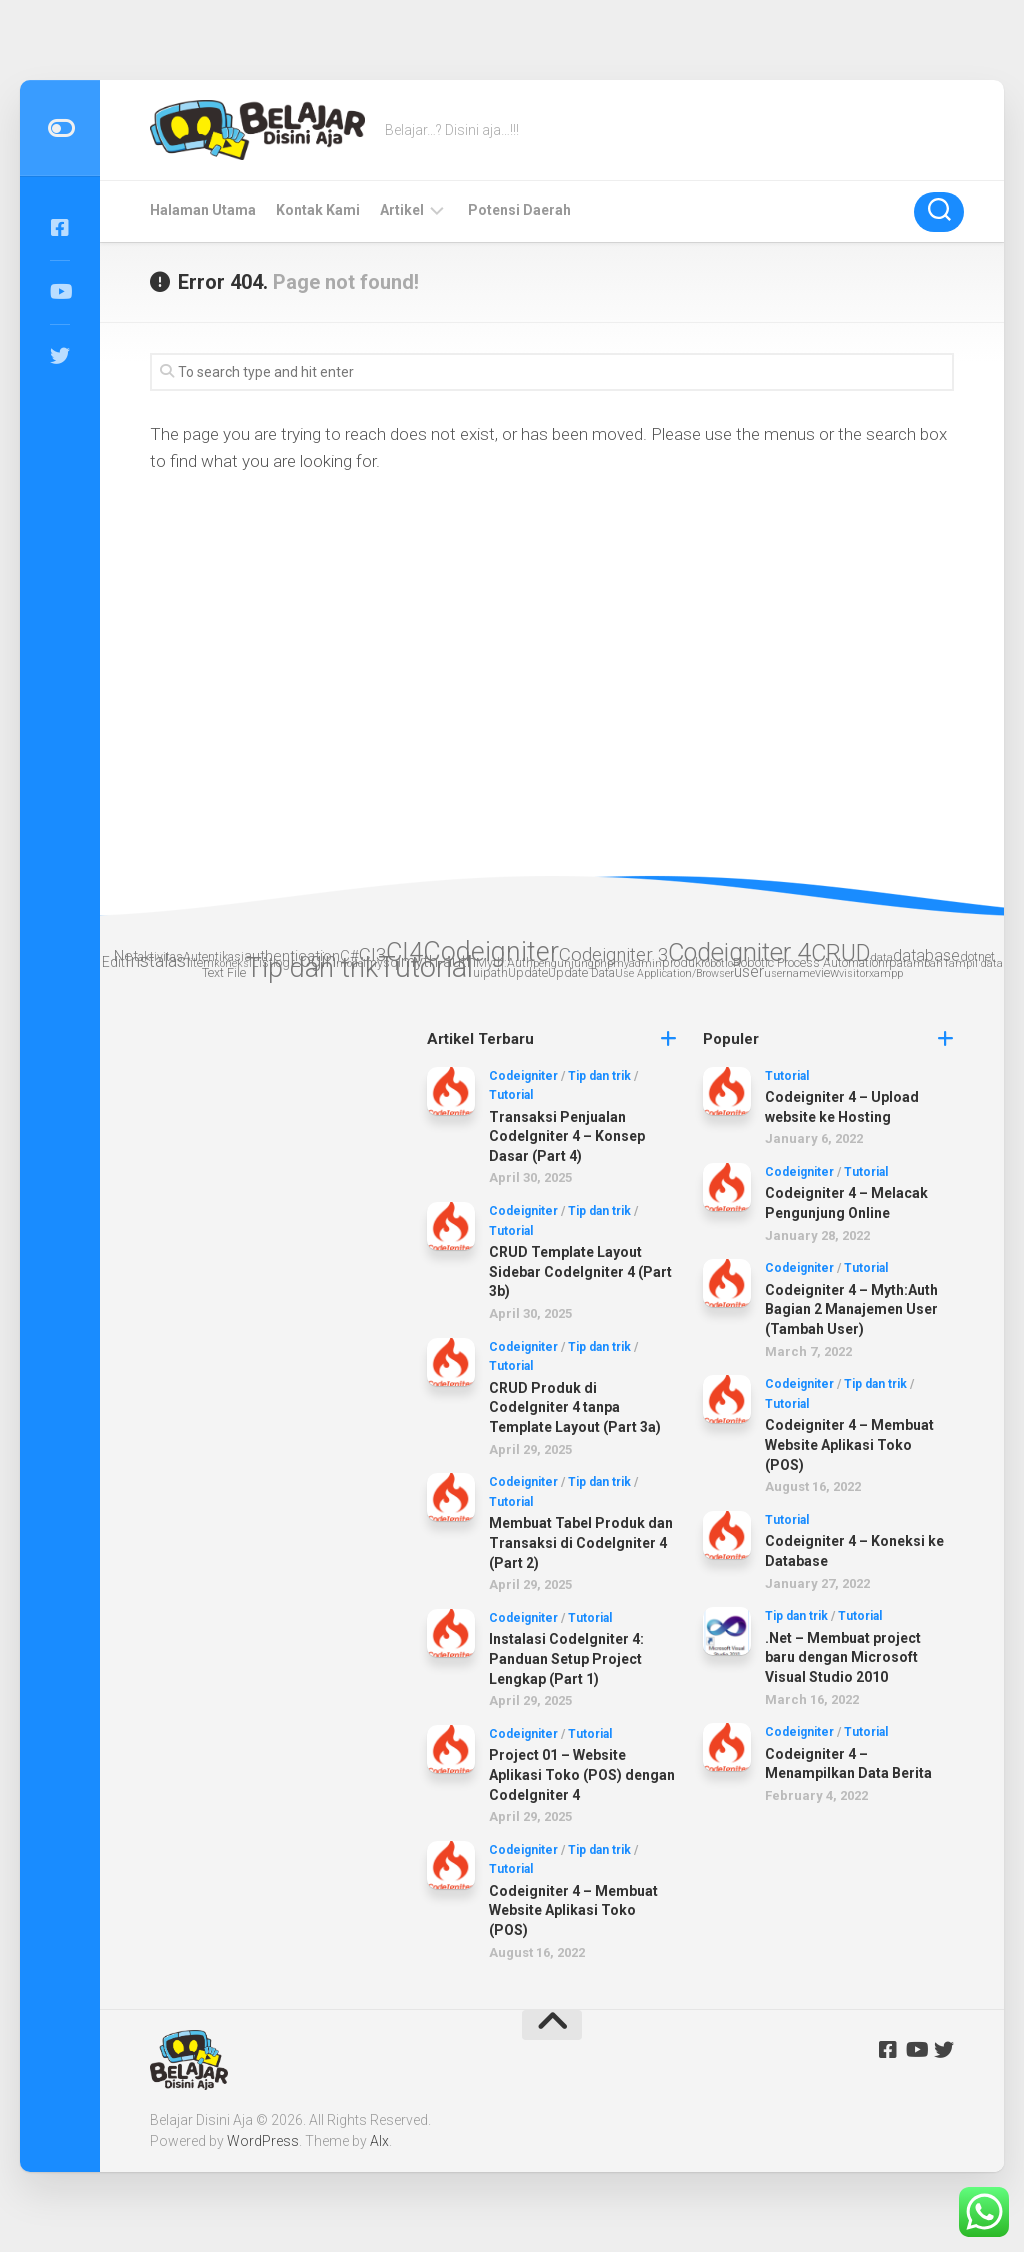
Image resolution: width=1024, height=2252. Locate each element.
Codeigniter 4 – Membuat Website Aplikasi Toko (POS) (573, 1910)
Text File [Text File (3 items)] (224, 972)
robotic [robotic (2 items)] (717, 963)
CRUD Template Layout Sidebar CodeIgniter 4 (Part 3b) (580, 1271)
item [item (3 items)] (202, 962)
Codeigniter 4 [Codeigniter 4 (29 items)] (739, 952)
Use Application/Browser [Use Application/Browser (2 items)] (674, 973)
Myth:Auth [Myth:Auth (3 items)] (504, 962)
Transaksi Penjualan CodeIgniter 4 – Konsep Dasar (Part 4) (567, 1136)
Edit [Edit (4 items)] (113, 962)
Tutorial (511, 1095)
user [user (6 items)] (749, 971)
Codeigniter (523, 1076)
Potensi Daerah (519, 210)
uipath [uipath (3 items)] (490, 972)
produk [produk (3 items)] (681, 962)
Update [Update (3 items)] (528, 972)
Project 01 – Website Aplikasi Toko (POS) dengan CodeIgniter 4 (582, 1774)
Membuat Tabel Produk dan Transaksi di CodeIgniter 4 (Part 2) (581, 1542)
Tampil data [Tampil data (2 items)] (973, 963)
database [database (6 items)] (926, 955)
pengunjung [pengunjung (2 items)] (563, 963)
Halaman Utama (203, 210)
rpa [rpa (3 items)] (894, 962)
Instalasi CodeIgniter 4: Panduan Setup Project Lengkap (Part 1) (566, 1658)
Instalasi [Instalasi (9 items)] (157, 960)
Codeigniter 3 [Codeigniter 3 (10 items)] (613, 955)
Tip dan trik (599, 1076)
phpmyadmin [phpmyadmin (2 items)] (628, 963)
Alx (379, 2141)
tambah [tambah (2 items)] (923, 963)
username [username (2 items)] (789, 973)
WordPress (263, 2141)
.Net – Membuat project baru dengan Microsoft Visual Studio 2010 (843, 1657)
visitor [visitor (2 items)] (854, 973)
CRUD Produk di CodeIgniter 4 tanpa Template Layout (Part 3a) (575, 1407)
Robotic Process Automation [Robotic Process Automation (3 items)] (809, 962)
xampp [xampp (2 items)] (886, 973)
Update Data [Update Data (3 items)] (581, 972)
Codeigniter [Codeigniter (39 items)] (491, 952)
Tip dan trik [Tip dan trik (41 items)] (312, 968)
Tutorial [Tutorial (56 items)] (425, 967)
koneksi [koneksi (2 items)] (233, 963)
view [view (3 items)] (827, 972)
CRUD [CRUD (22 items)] (841, 953)
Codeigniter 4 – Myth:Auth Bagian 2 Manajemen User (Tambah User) (851, 1309)
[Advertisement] (275, 1327)
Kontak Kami (318, 210)
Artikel (402, 210)
